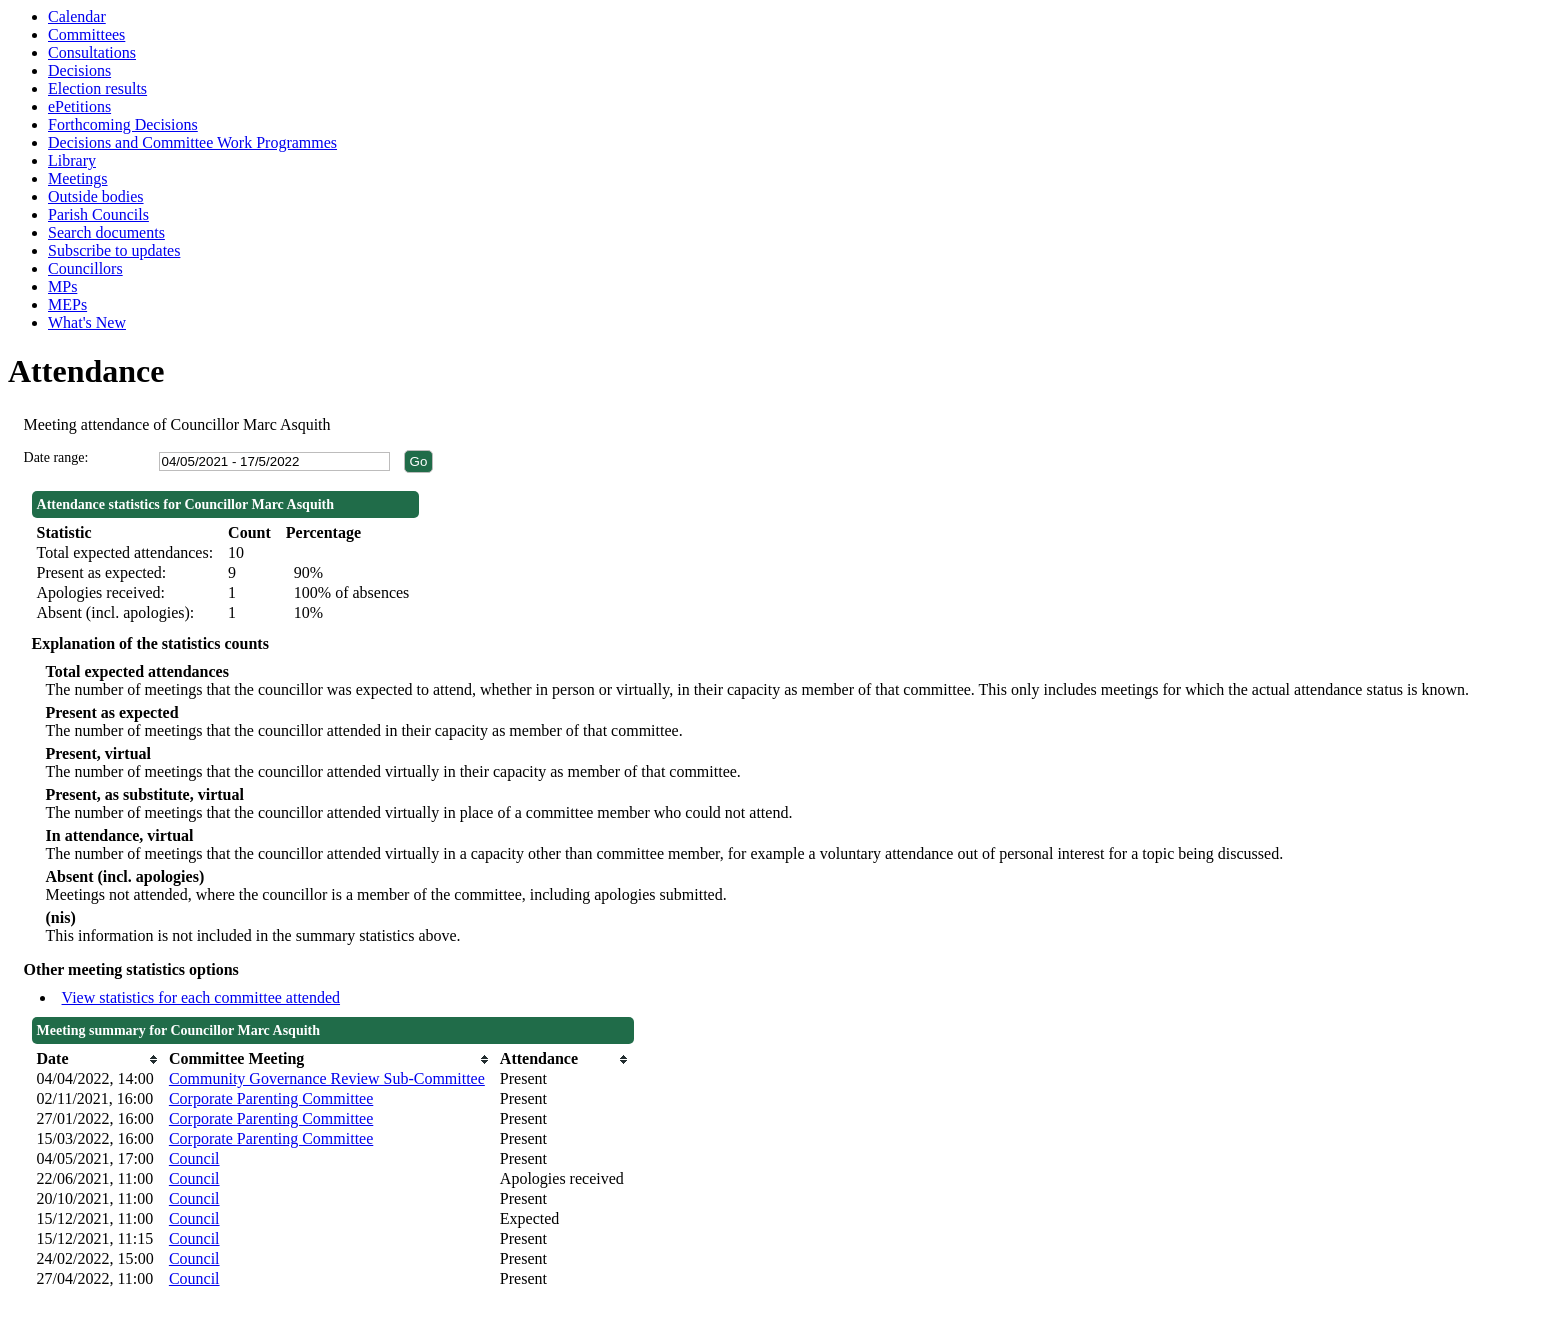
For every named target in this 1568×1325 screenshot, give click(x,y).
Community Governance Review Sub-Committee (327, 1078)
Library (72, 160)
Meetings (78, 178)
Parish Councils (98, 214)
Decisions (79, 70)
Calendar (77, 16)
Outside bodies (96, 196)
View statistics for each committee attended (201, 997)
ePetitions (79, 106)
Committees (86, 34)
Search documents (106, 232)
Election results (97, 88)
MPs (62, 286)
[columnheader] (98, 1059)
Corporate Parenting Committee (271, 1098)
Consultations (92, 52)
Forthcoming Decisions (123, 124)
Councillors (85, 268)
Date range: (56, 457)
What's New (87, 322)
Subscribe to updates (114, 250)
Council (194, 1158)
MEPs (67, 304)
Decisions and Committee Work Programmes (192, 142)
